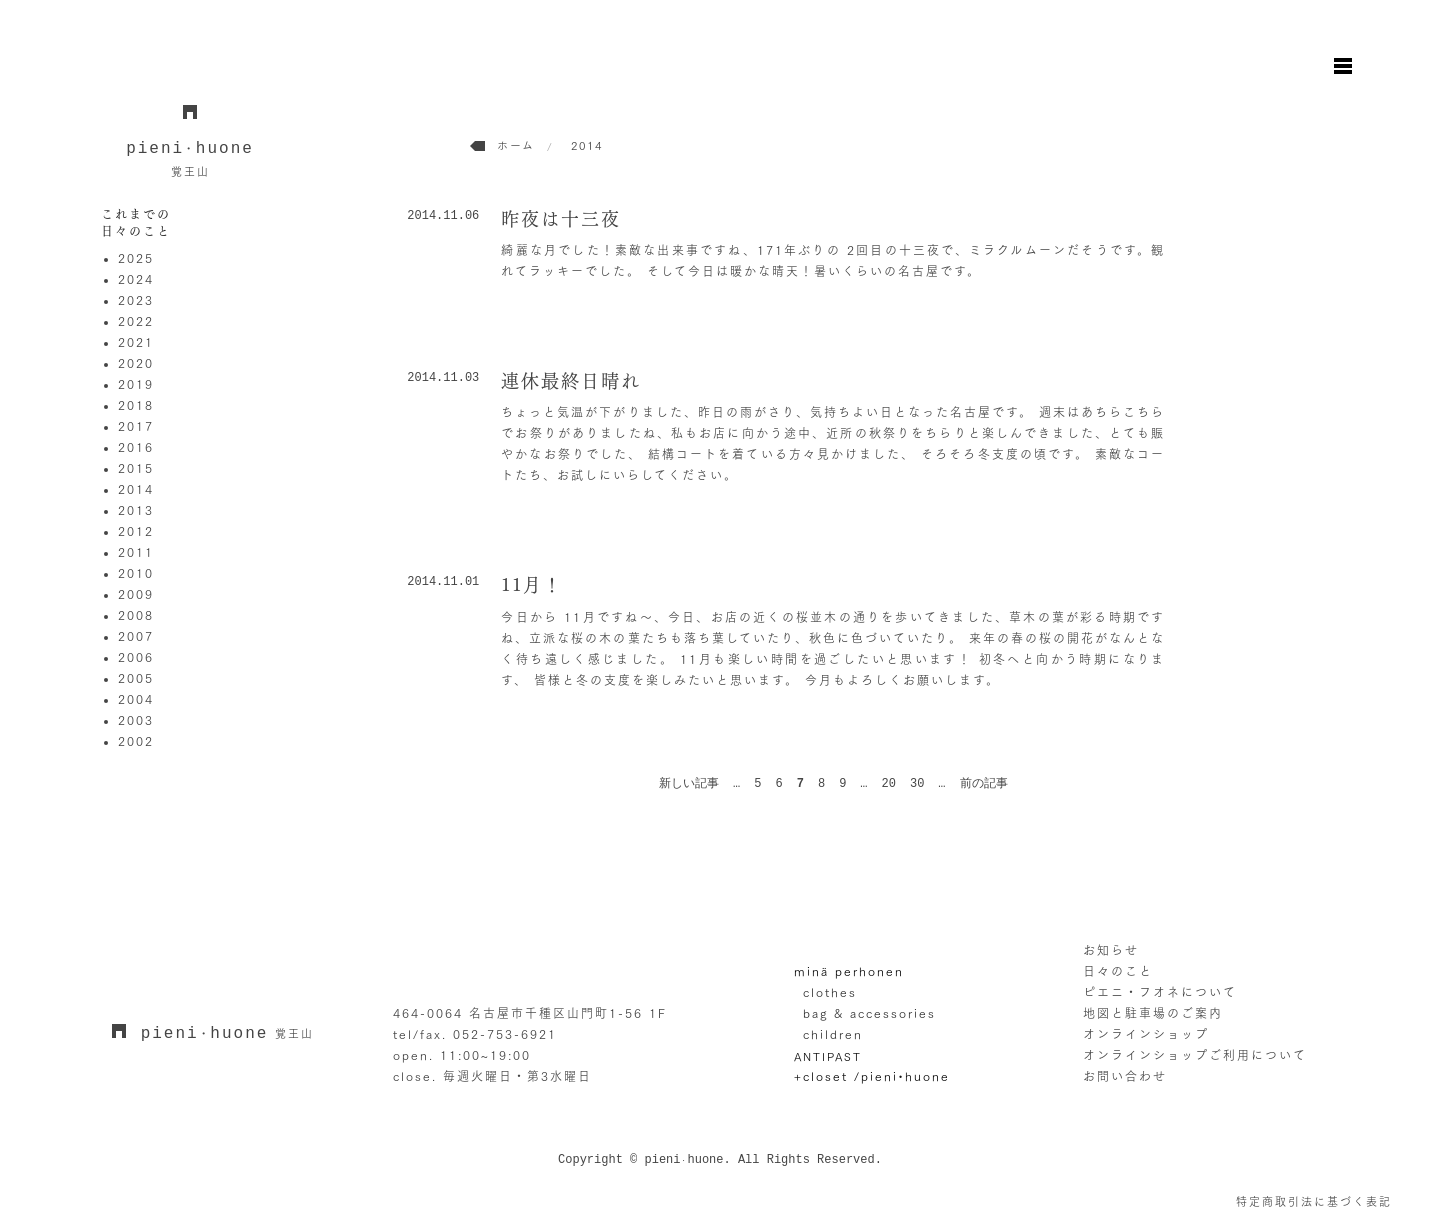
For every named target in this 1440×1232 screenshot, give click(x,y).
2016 (136, 447)
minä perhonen (849, 971)
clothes (830, 992)
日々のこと (1118, 971)
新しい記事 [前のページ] (689, 784)
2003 (136, 720)
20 (889, 784)
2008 (136, 615)
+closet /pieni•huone (872, 1076)
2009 (136, 594)
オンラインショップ (1146, 1034)
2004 (136, 699)
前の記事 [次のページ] (984, 784)
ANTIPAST (828, 1055)
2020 (136, 363)
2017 (136, 426)
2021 (136, 342)
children (833, 1034)
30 (917, 784)
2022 (136, 321)
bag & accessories (869, 1013)
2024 (136, 279)
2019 (136, 384)
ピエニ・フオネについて (1160, 992)
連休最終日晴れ (571, 381)
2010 (136, 573)
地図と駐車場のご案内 (1153, 1013)
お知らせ (1111, 950)
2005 (136, 678)
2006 (136, 657)
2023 (136, 300)
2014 (136, 489)
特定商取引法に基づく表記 (1314, 1201)
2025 (136, 258)
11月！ (532, 585)
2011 (136, 552)
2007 (136, 636)
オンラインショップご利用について (1195, 1055)
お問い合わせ (1125, 1076)
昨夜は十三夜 (561, 219)
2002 (136, 741)
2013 (136, 510)
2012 (136, 531)
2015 (136, 468)
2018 (136, 405)
